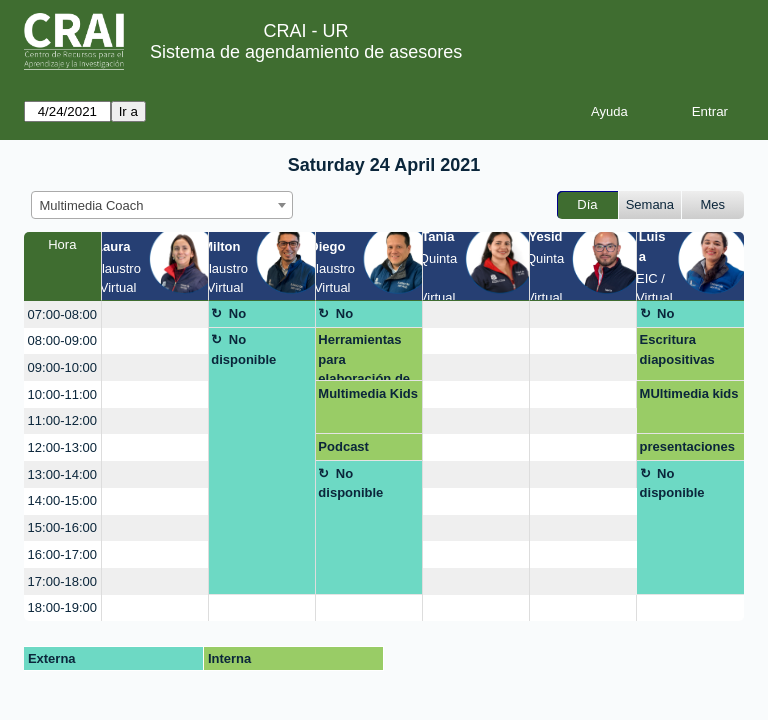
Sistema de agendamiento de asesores (306, 52)
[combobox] (162, 205)
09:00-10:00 (62, 367)
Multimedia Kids (368, 393)
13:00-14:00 (62, 474)
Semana (650, 204)
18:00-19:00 (62, 607)
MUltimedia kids (689, 393)
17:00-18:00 (62, 581)
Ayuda (609, 111)
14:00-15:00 (62, 500)
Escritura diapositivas (677, 349)
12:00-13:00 (62, 447)
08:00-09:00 (62, 340)
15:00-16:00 (62, 527)
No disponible (243, 317)
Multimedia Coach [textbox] (92, 205)
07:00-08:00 (62, 314)
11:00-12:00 (62, 420)
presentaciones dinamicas (687, 450)
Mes (713, 204)
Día (587, 204)
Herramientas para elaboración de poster (364, 356)
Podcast (343, 446)
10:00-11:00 (62, 394)
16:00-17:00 (62, 554)
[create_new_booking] (155, 314)
